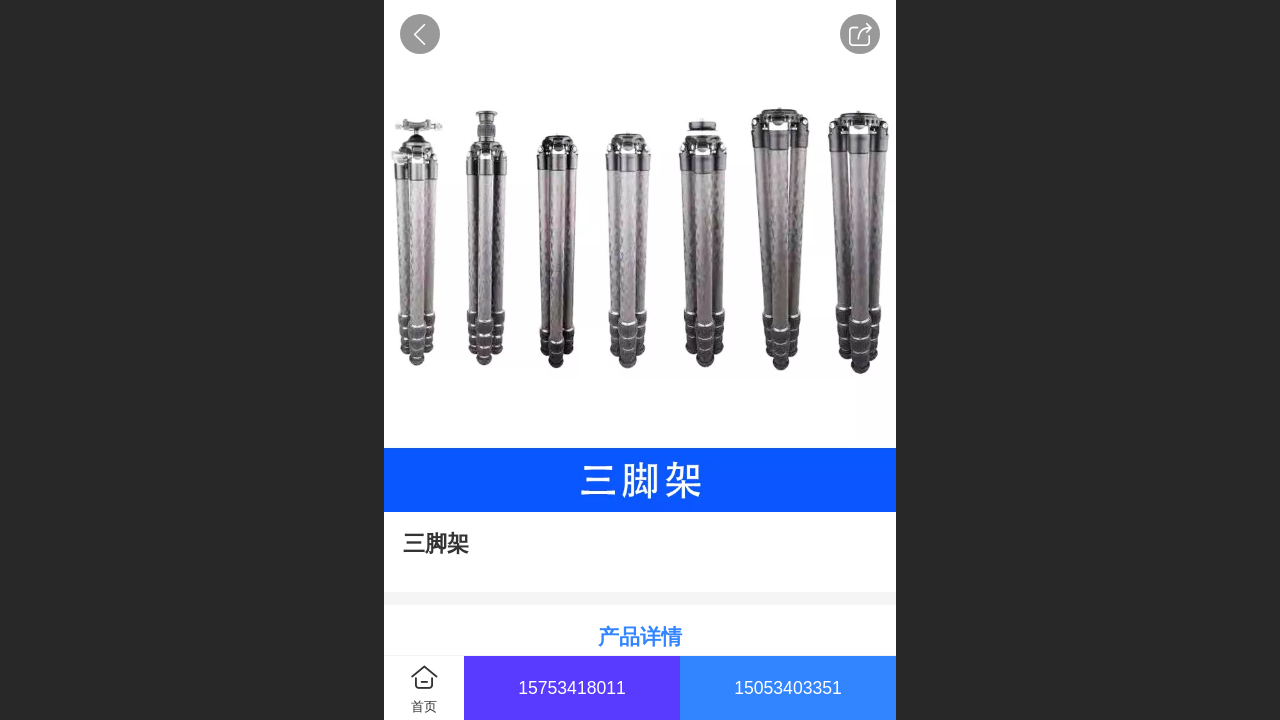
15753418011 (572, 688)
